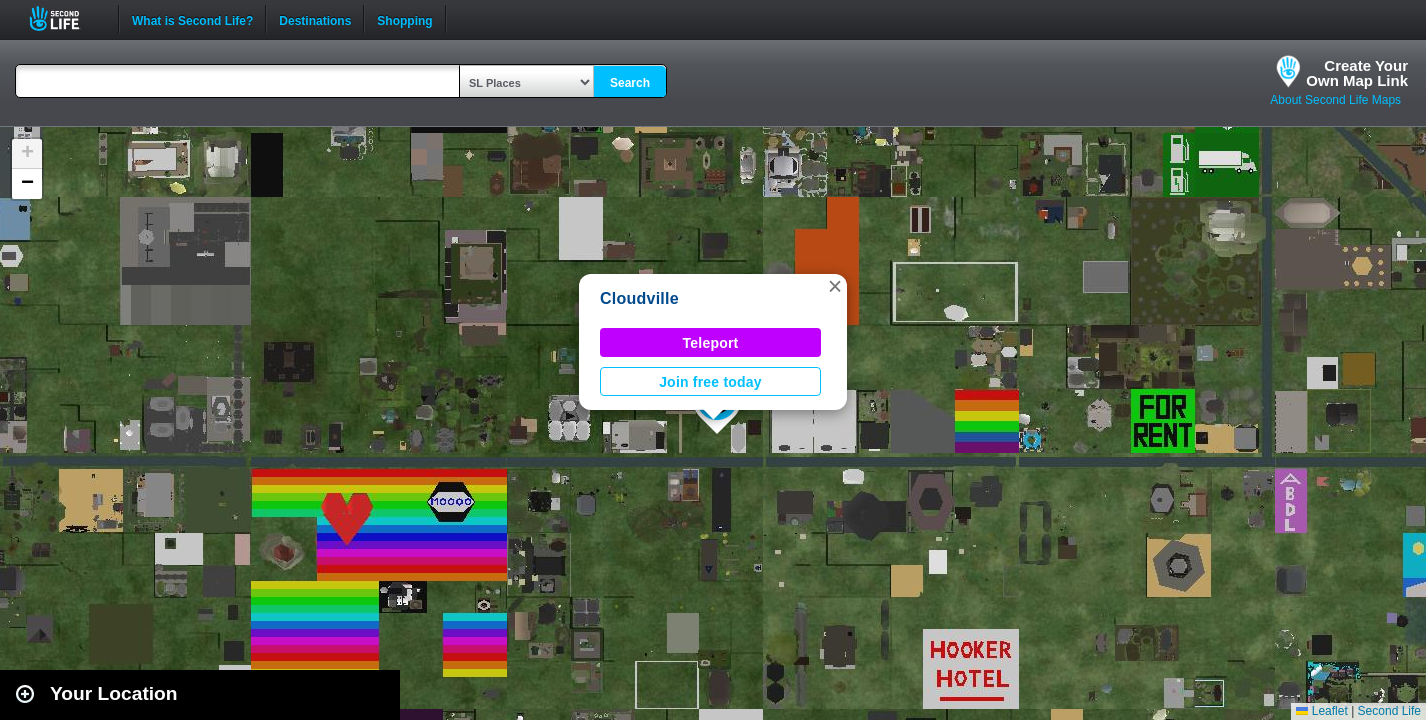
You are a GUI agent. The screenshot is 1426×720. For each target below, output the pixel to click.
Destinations (315, 19)
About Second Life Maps (1335, 100)
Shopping (404, 19)
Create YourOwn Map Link (1357, 73)
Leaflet (1321, 711)
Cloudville (639, 298)
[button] (835, 286)
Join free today (710, 382)
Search (630, 83)
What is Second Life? (192, 19)
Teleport (711, 343)
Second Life (65, 18)
